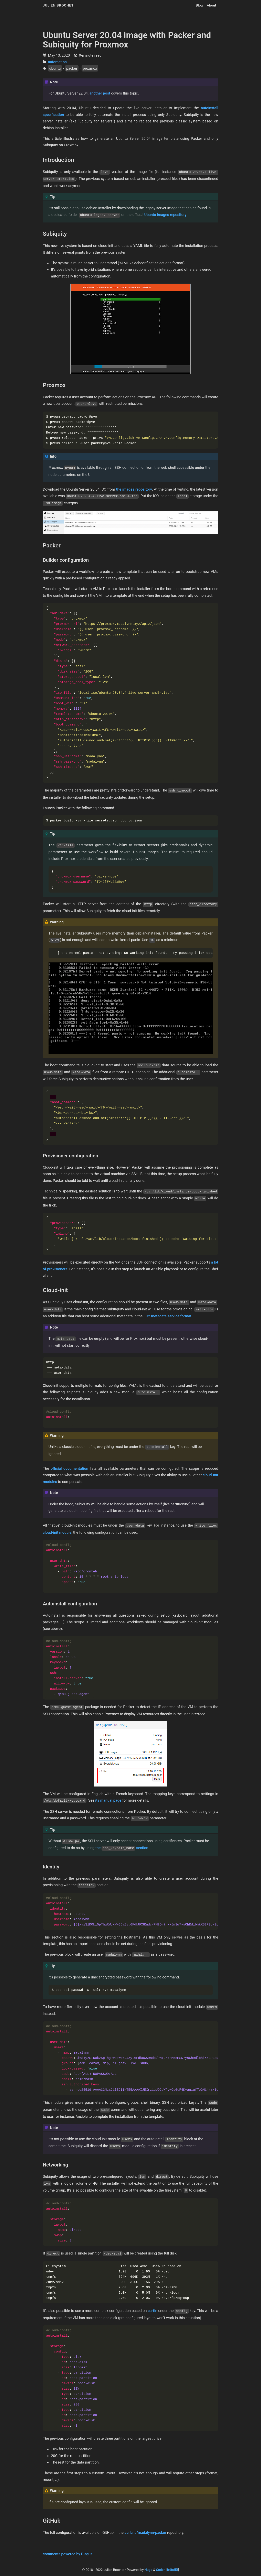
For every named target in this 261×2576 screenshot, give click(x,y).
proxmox (90, 68)
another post (99, 93)
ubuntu (55, 68)
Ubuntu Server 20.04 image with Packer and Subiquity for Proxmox (127, 40)
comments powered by (67, 2554)
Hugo (148, 2570)
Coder (160, 2570)
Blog (199, 5)
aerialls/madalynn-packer (145, 2532)
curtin (152, 2310)
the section (121, 1848)
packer (71, 68)
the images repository (134, 489)
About (211, 5)
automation (57, 62)
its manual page (108, 1800)
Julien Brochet (58, 5)
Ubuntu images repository (165, 214)
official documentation (69, 1468)
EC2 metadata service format (167, 1316)
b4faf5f (172, 2570)
